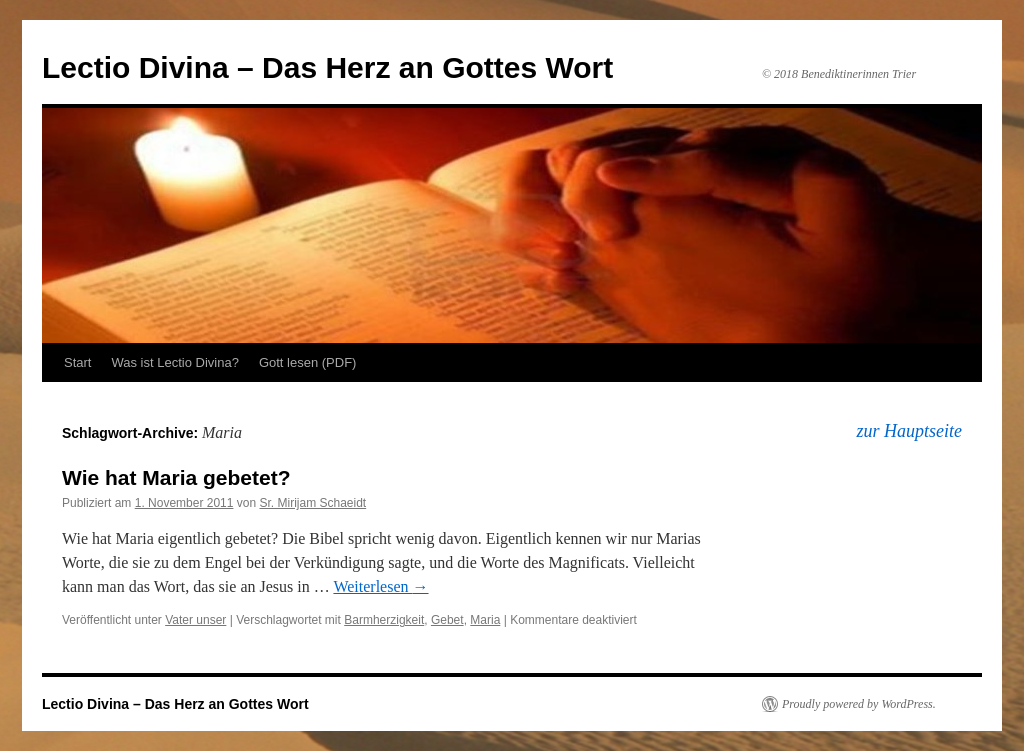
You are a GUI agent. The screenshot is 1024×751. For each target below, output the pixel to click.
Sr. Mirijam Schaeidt (312, 503)
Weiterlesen (380, 586)
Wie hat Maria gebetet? (176, 477)
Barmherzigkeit (384, 620)
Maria (485, 620)
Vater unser (195, 620)
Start (77, 362)
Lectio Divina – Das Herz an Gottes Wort (327, 67)
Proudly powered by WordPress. (859, 704)
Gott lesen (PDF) (308, 362)
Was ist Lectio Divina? (174, 362)
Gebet (447, 620)
